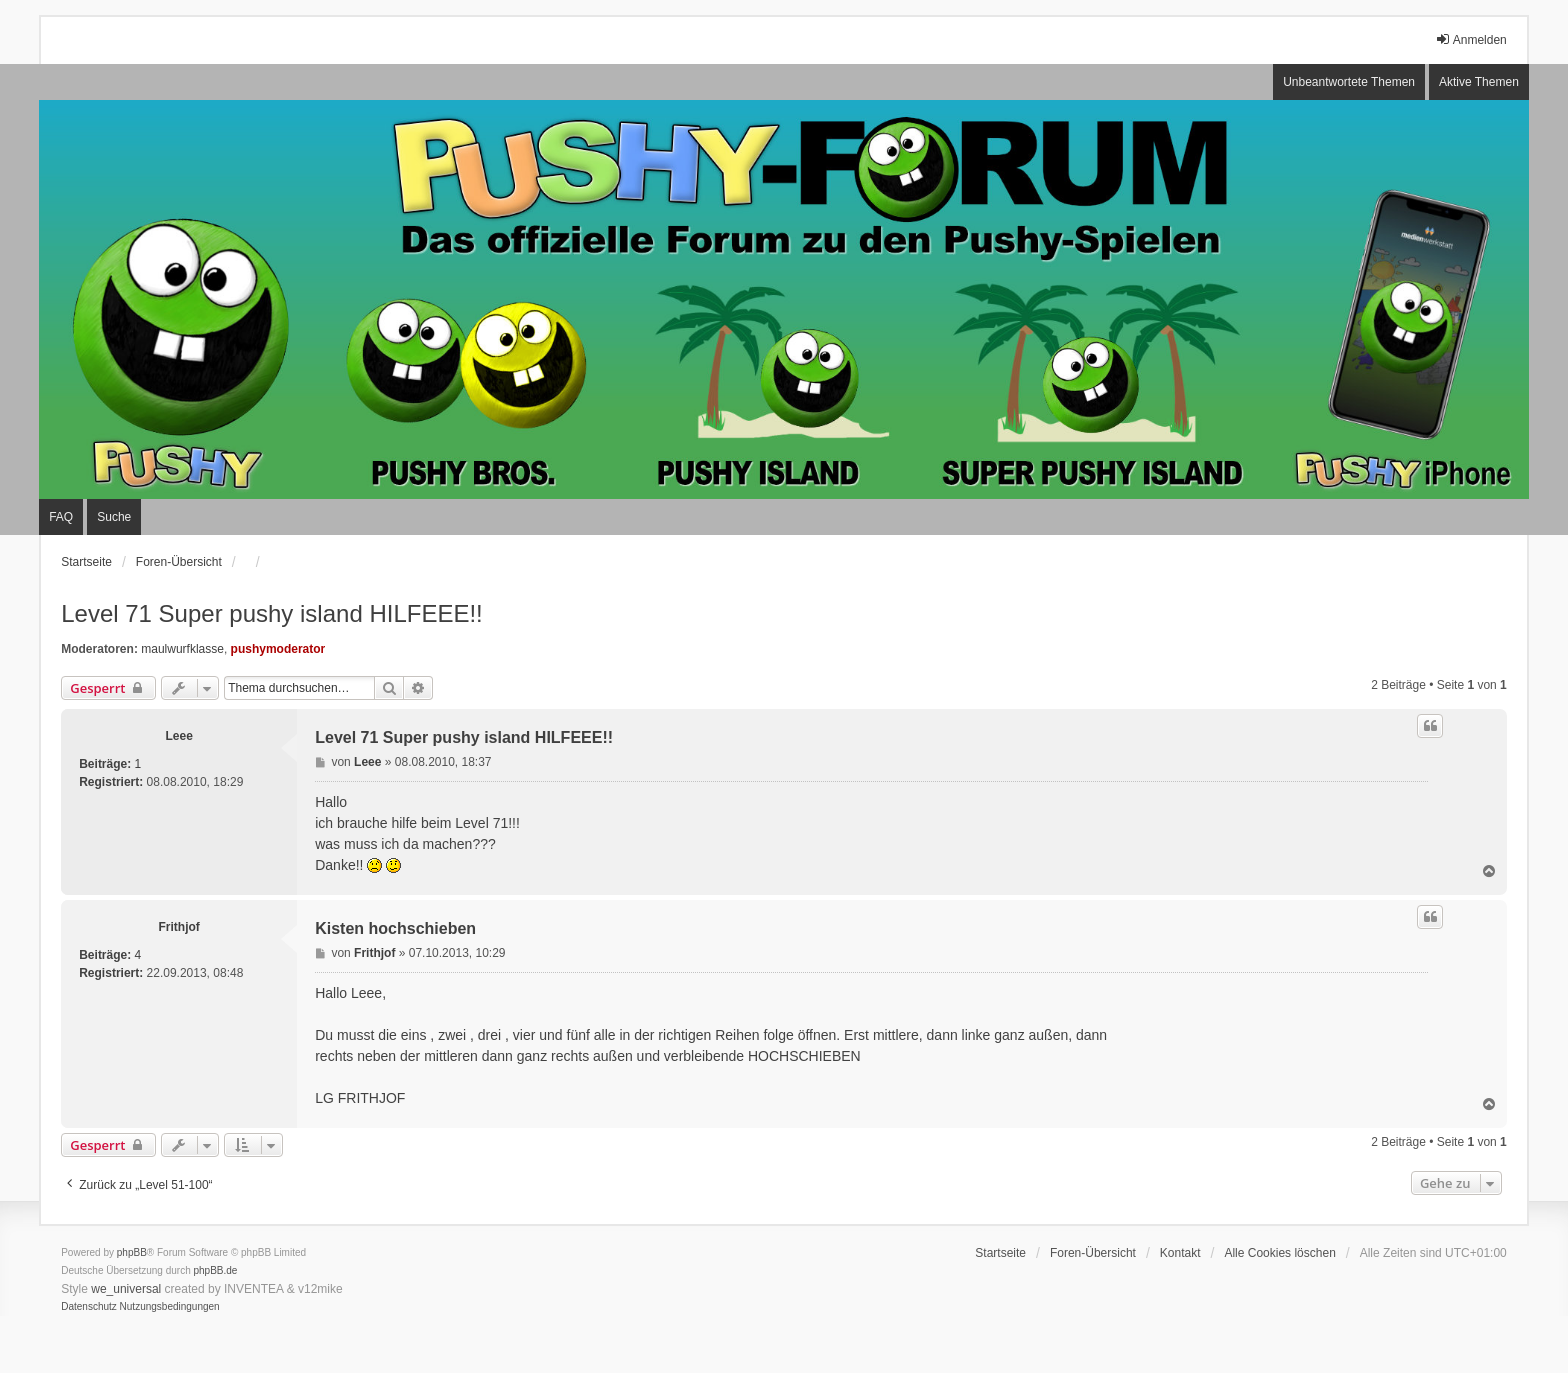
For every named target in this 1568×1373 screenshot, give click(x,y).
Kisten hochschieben (395, 928)
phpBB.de (216, 1270)
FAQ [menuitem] (61, 517)
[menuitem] (89, 1307)
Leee (179, 736)
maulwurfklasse (182, 649)
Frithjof (179, 927)
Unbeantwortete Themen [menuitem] (1349, 82)
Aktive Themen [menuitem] (1479, 82)
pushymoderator (278, 649)
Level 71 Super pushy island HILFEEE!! (272, 613)
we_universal (126, 1289)
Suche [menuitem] (114, 517)
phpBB (132, 1252)
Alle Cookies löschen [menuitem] (1279, 1253)
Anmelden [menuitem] (1471, 39)
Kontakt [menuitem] (1180, 1253)
